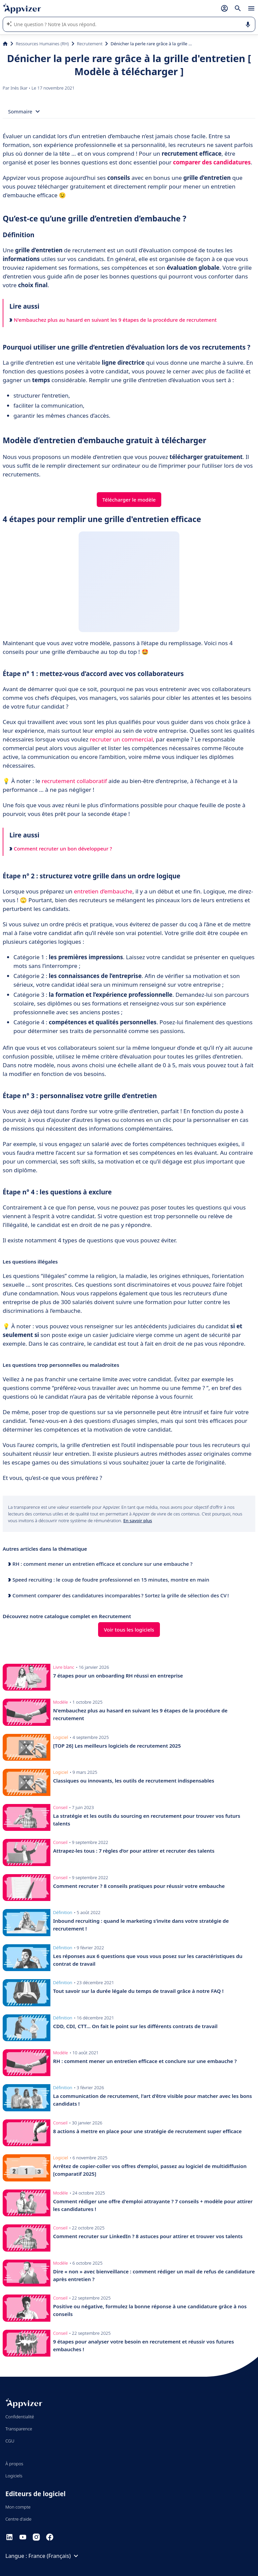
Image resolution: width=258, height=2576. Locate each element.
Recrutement (90, 44)
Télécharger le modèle (129, 499)
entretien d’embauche (103, 891)
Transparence (18, 2429)
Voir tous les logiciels (129, 1629)
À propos (14, 2464)
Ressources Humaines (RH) (42, 44)
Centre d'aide (18, 2519)
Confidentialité (19, 2417)
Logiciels (14, 2476)
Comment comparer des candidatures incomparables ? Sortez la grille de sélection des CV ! (118, 1595)
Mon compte (18, 2507)
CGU (9, 2441)
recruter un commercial (121, 739)
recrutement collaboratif (74, 781)
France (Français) (54, 2556)
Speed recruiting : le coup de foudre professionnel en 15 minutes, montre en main (108, 1579)
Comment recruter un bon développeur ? (60, 848)
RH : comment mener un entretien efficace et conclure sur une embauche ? (100, 1563)
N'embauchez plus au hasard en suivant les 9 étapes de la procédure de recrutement (113, 319)
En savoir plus (137, 1520)
